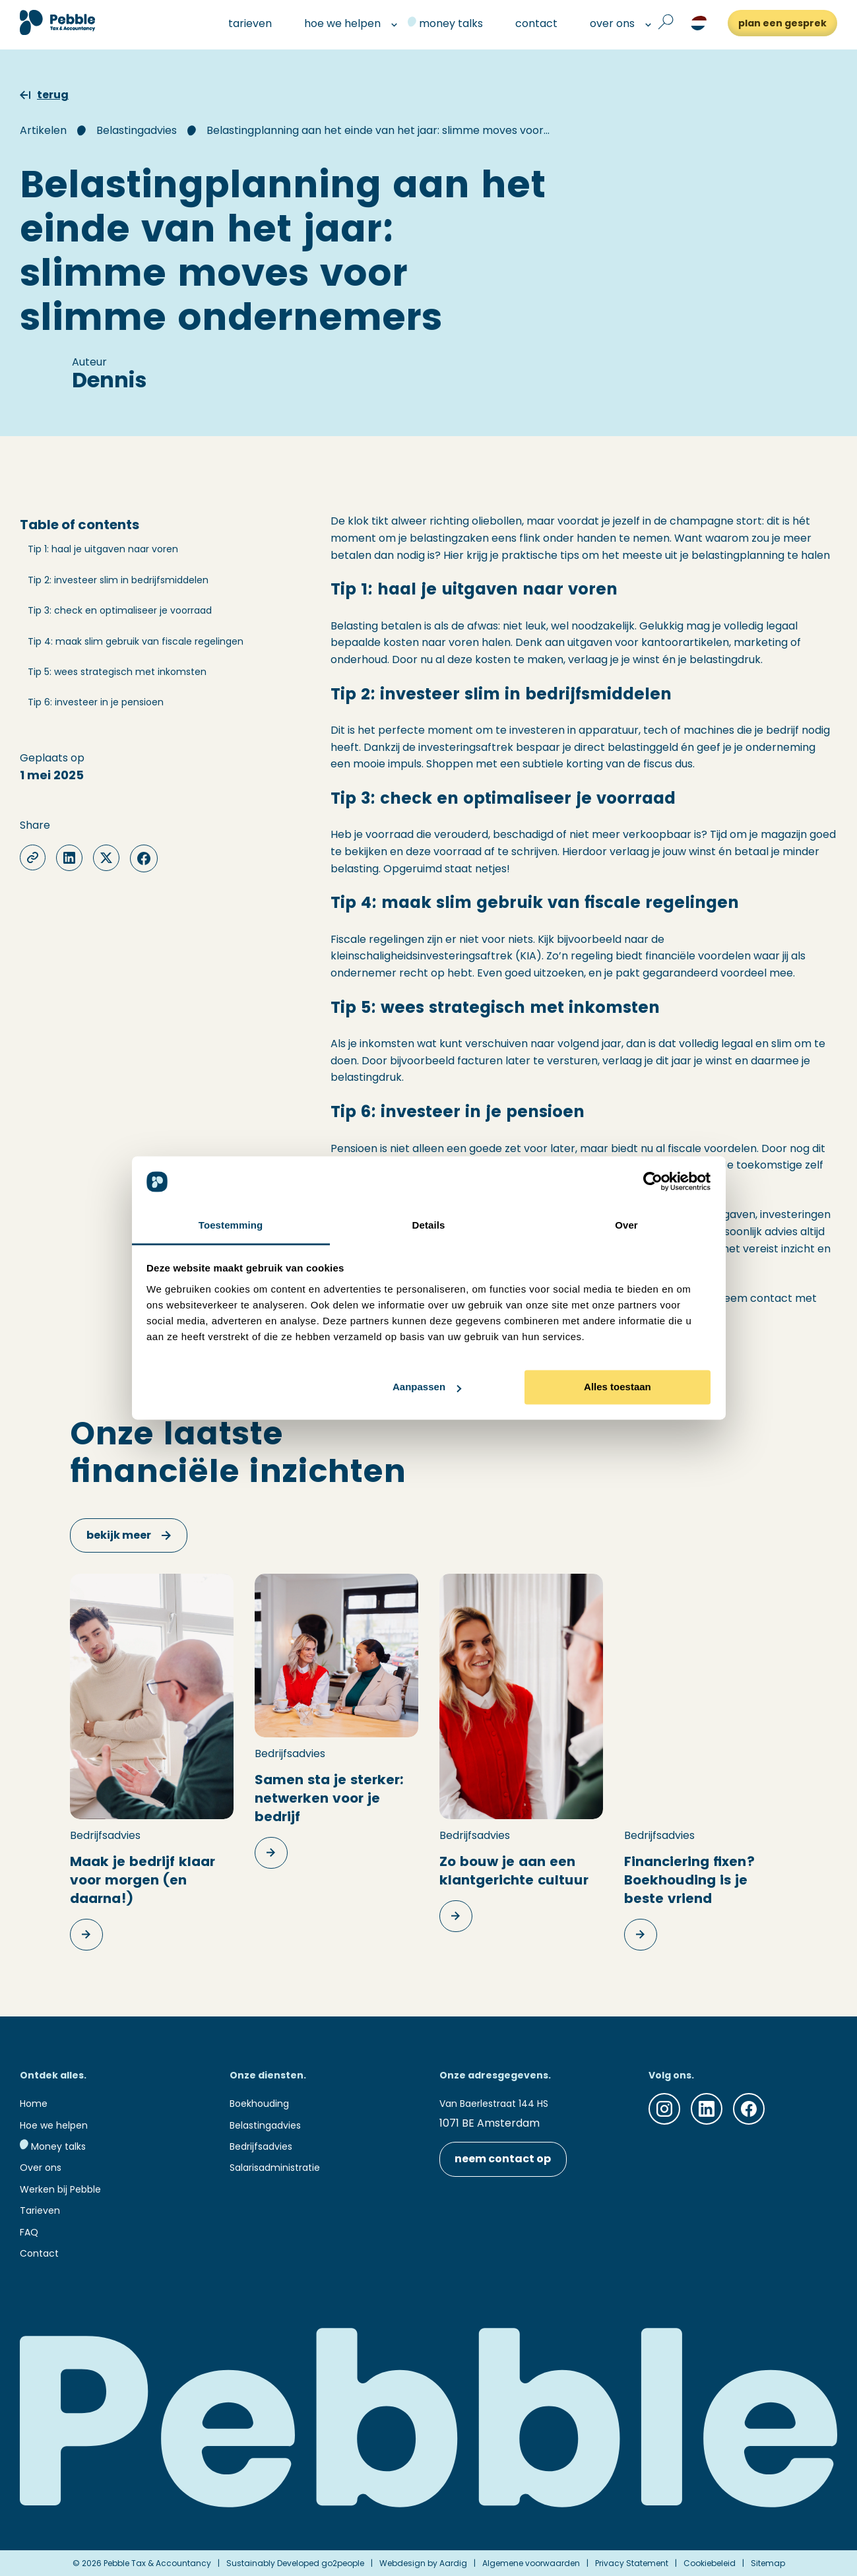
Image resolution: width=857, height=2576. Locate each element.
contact (530, 23)
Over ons (40, 2167)
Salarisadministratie (275, 2167)
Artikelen (43, 130)
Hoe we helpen (54, 2125)
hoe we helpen (337, 23)
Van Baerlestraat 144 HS (493, 2103)
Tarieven (40, 2210)
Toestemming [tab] (231, 1225)
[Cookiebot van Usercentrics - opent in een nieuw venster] (653, 1182)
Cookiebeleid (709, 2563)
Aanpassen (427, 1387)
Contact (39, 2253)
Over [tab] (626, 1225)
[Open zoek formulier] (666, 23)
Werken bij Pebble (60, 2189)
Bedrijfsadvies (261, 2146)
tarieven (244, 23)
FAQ (29, 2232)
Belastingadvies (136, 130)
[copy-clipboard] (33, 857)
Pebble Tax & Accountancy (157, 2563)
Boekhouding (259, 2103)
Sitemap (768, 2563)
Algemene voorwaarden (531, 2563)
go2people (342, 2563)
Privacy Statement (631, 2563)
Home (34, 2103)
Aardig (453, 2563)
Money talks (53, 2146)
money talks (445, 23)
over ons (607, 23)
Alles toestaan (617, 1387)
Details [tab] (428, 1225)
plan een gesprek (782, 23)
